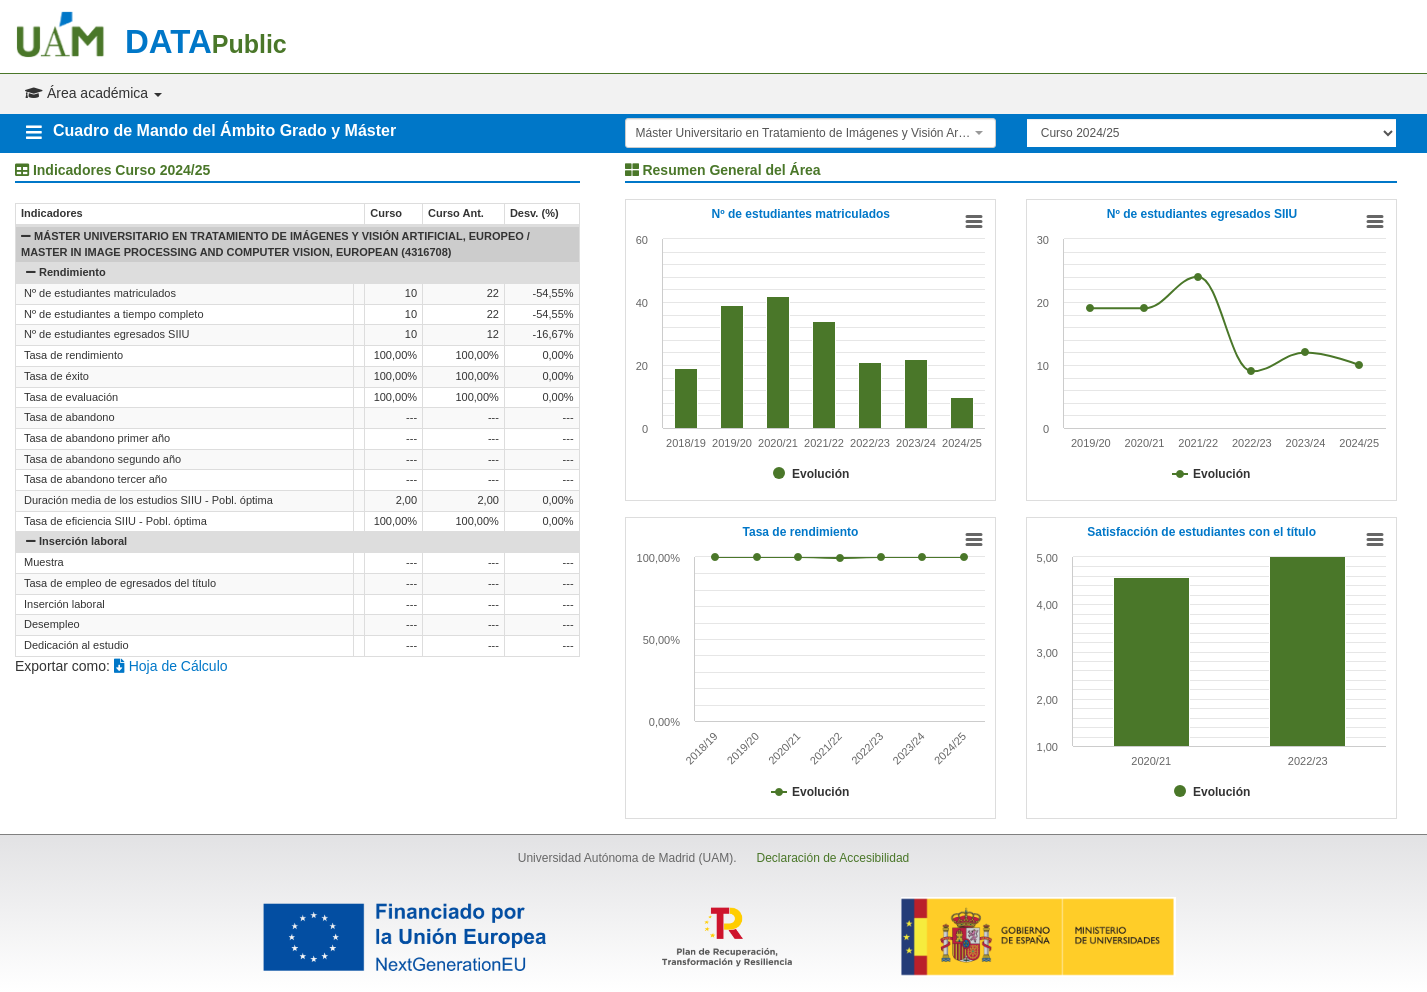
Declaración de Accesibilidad (832, 858)
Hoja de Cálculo (171, 666)
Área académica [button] (93, 93)
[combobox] (810, 133)
